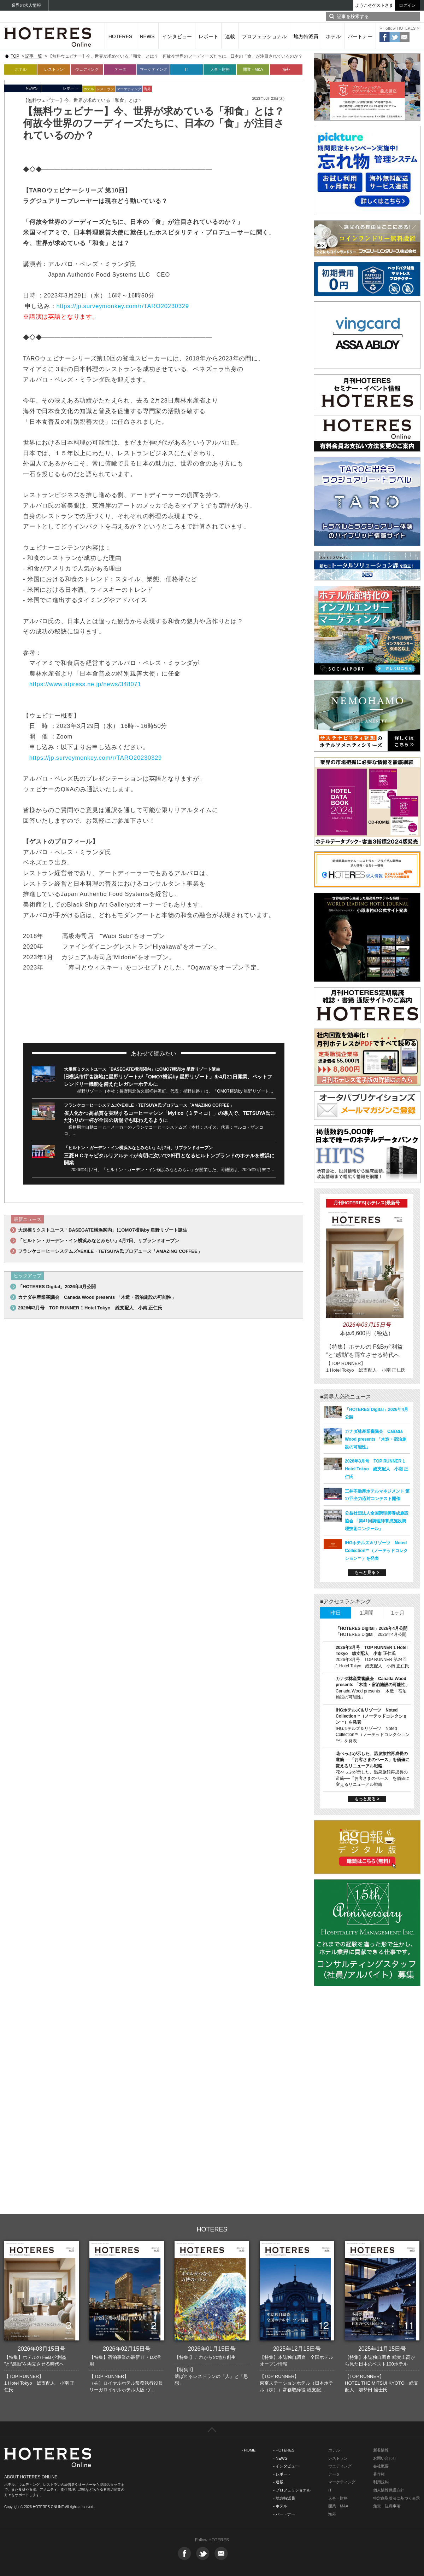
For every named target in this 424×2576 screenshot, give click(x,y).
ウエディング (340, 2466)
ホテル (333, 36)
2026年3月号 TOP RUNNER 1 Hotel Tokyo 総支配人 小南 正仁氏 (90, 1307)
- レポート (282, 2474)
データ (120, 69)
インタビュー (177, 36)
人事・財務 (220, 69)
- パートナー (284, 2514)
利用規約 (381, 2482)
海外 (286, 69)
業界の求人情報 (26, 5)
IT (186, 69)
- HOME (249, 2450)
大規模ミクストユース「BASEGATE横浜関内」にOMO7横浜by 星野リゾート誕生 (142, 1069)
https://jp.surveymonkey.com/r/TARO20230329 (123, 306)
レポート (208, 36)
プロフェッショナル (264, 36)
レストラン (54, 69)
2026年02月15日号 (127, 2349)
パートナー (360, 36)
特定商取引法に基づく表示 (396, 2498)
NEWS (147, 36)
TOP (15, 56)
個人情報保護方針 (388, 2490)
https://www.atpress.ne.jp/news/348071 (85, 684)
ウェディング (87, 69)
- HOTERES (283, 2450)
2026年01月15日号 (212, 2349)
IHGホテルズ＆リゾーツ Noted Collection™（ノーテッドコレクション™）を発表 (376, 1550)
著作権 (379, 2474)
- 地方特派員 (284, 2498)
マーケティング (153, 69)
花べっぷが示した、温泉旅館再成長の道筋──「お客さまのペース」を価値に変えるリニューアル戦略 (373, 1760)
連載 (230, 36)
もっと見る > (366, 1572)
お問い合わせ (384, 2458)
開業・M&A (253, 69)
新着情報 (381, 2450)
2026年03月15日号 (41, 2349)
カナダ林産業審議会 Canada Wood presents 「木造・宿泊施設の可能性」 (97, 1297)
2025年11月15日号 (382, 2349)
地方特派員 (306, 36)
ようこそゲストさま (374, 5)
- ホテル (280, 2506)
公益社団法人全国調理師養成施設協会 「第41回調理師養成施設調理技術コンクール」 (376, 1521)
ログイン (407, 5)
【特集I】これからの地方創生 (205, 2357)
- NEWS (280, 2458)
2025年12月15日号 (297, 2349)
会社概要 (381, 2466)
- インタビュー (286, 2466)
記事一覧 (33, 56)
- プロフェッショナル (292, 2490)
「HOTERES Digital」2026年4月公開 (57, 1286)
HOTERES (120, 36)
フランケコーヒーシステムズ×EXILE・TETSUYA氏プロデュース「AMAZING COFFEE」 (149, 1105)
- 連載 (278, 2482)
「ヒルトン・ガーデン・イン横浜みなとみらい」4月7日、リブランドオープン (138, 1147)
